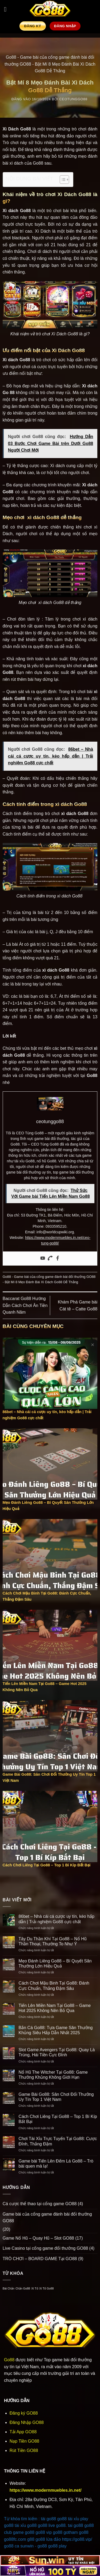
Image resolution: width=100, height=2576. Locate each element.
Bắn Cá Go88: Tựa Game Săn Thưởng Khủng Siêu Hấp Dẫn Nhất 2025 (56, 2030)
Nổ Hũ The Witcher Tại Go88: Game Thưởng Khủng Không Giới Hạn (53, 2075)
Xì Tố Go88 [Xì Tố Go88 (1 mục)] (46, 2288)
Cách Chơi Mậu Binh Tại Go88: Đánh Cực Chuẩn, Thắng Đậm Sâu (54, 1985)
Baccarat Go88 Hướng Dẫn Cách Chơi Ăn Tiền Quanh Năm (25, 1305)
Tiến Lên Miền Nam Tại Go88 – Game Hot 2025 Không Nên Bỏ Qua (55, 2008)
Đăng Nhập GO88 (27, 2422)
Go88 (11, 57)
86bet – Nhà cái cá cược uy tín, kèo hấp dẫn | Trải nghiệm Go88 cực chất (56, 1919)
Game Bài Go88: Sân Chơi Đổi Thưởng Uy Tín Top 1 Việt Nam (56, 2097)
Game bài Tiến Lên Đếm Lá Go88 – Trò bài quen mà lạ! (56, 2163)
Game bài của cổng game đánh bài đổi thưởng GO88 (54, 1277)
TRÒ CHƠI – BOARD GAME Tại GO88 (40, 2258)
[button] (7, 9)
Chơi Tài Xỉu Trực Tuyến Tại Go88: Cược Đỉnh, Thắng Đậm (58, 2141)
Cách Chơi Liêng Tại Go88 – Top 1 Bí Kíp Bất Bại (58, 2119)
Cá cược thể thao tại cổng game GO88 (40, 2203)
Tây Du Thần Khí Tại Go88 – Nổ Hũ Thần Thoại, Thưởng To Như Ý (53, 1941)
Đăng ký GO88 (24, 2413)
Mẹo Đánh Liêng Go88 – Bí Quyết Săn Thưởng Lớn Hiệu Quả (55, 1963)
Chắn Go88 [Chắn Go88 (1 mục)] (22, 2288)
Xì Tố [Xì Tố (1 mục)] (34, 2288)
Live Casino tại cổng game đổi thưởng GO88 (45, 2248)
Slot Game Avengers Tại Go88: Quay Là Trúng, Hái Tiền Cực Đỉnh (57, 2052)
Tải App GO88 (23, 2432)
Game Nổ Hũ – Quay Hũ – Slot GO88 (38, 2238)
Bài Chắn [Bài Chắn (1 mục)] (8, 2288)
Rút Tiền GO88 (24, 2450)
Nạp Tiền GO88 (24, 2441)
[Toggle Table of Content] (62, 179)
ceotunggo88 (73, 99)
